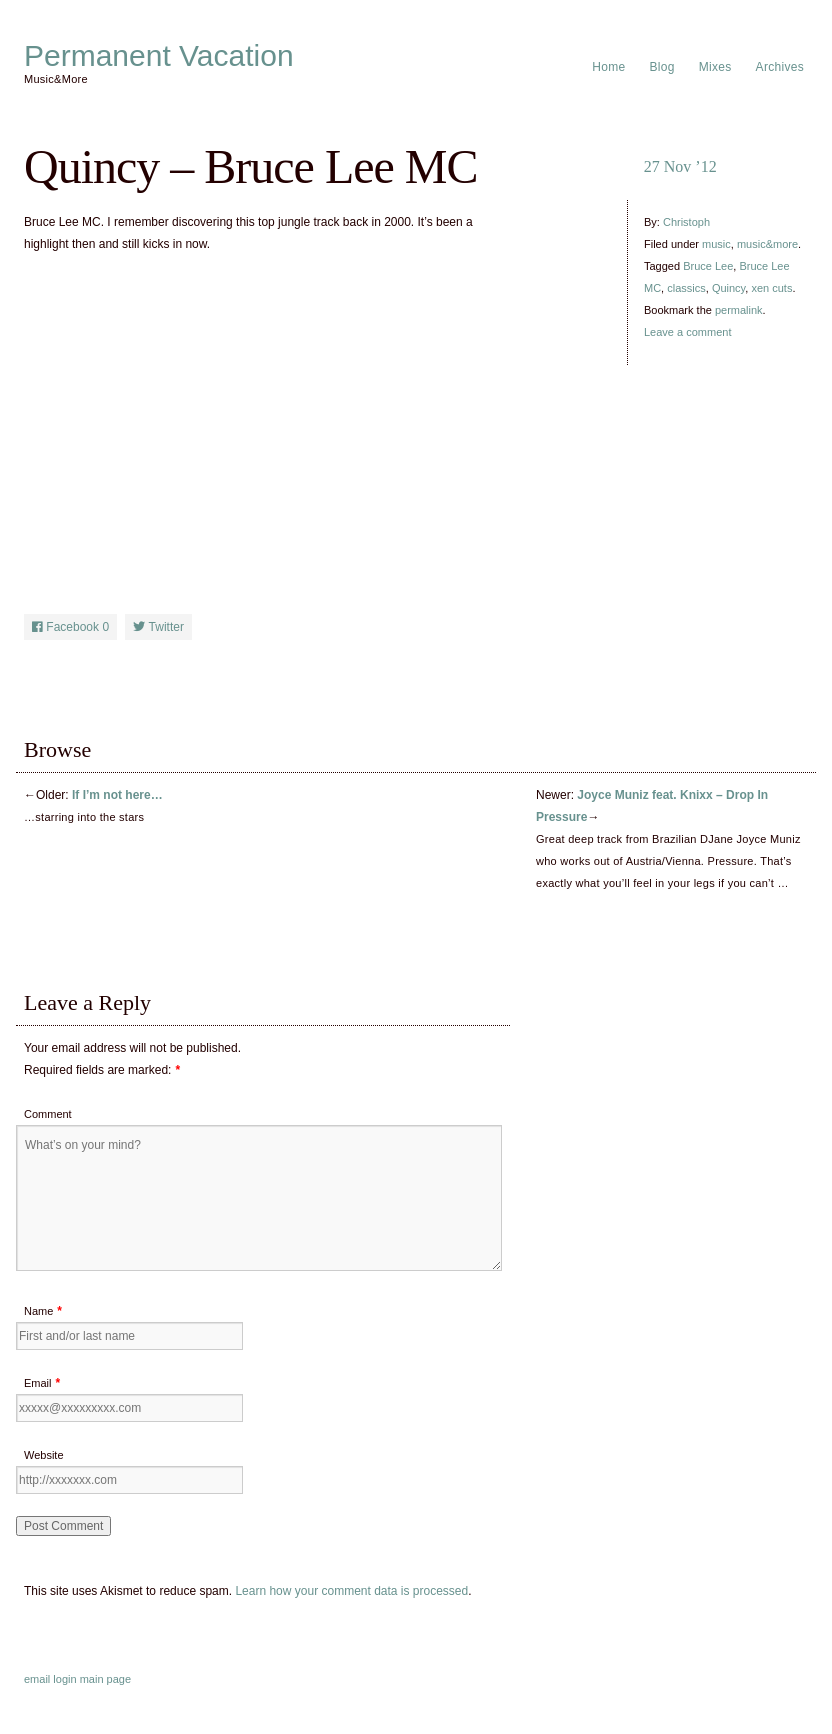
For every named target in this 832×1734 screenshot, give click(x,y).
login (64, 1679)
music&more (767, 244)
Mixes (715, 67)
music (716, 244)
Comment (48, 1114)
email (37, 1679)
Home (608, 67)
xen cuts (771, 288)
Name (38, 1311)
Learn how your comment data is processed (351, 1591)
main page (105, 1679)
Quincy (728, 288)
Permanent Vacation (159, 56)
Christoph (686, 222)
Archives (780, 67)
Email (38, 1383)
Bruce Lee (708, 266)
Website (44, 1455)
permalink (739, 310)
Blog (662, 67)
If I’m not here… (117, 795)
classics (686, 288)
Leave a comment (687, 332)
